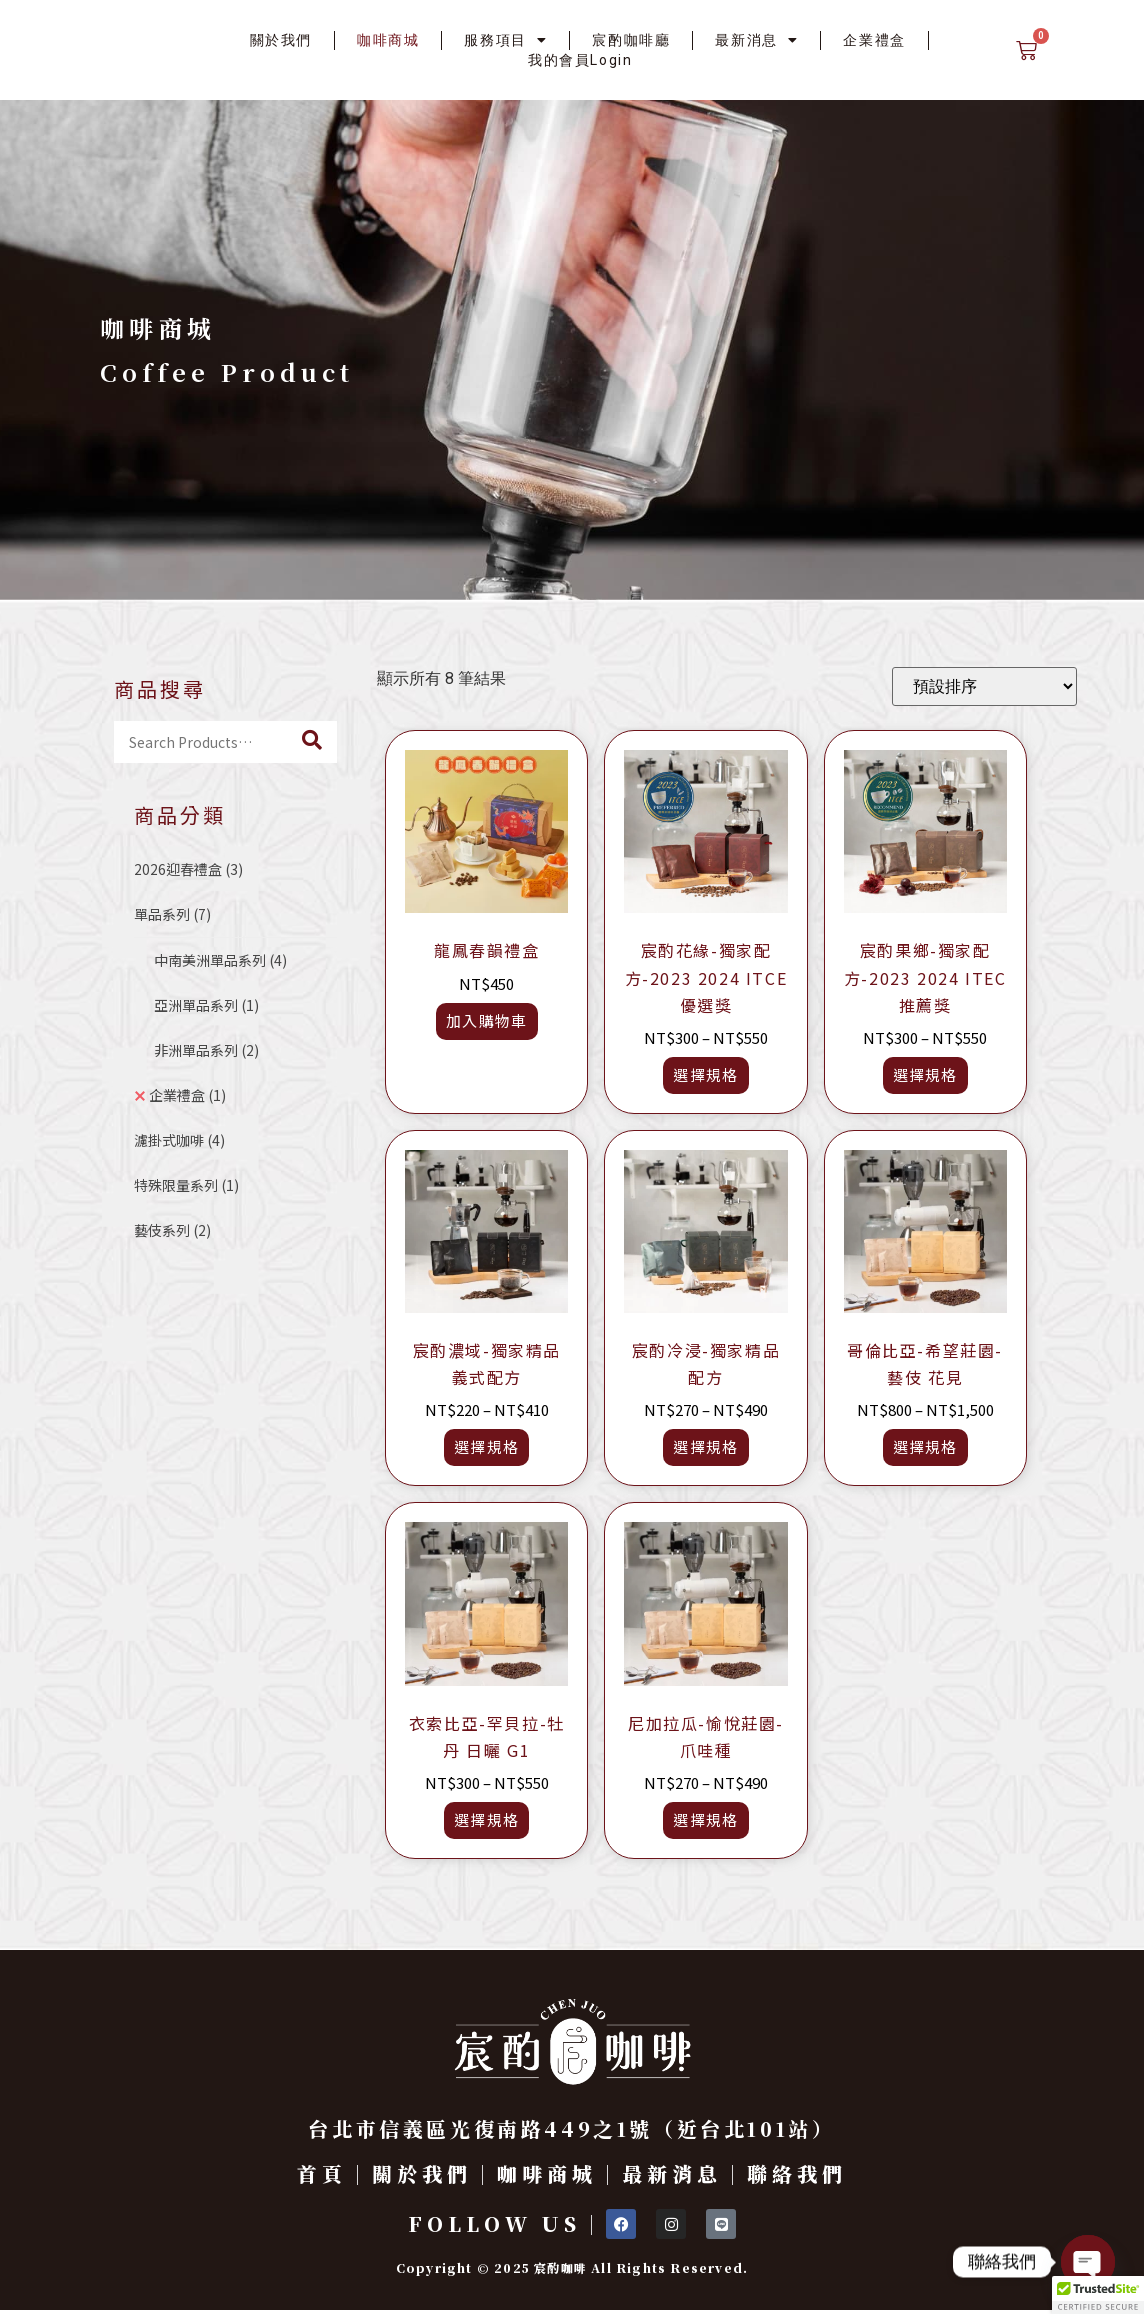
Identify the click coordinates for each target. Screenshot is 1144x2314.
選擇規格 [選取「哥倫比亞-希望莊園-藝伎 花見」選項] (925, 1446)
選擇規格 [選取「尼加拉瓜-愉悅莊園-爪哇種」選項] (705, 1819)
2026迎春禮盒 (188, 869)
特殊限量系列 (186, 1185)
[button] (1098, 2295)
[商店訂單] (984, 686)
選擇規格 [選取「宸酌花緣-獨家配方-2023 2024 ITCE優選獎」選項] (705, 1074)
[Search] (312, 742)
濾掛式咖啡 (179, 1140)
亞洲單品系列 (206, 1005)
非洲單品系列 (206, 1050)
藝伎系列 (172, 1230)
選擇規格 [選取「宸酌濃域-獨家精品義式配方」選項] (486, 1446)
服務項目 (505, 40)
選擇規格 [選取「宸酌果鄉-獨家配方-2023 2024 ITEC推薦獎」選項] (925, 1074)
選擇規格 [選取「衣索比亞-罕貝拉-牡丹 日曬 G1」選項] (486, 1819)
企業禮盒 (874, 40)
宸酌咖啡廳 (631, 40)
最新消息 (756, 40)
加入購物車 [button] (487, 1020)
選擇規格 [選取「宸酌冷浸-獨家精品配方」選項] (705, 1446)
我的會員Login (580, 60)
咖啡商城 (388, 40)
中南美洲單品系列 (220, 960)
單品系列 (172, 914)
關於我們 (281, 40)
